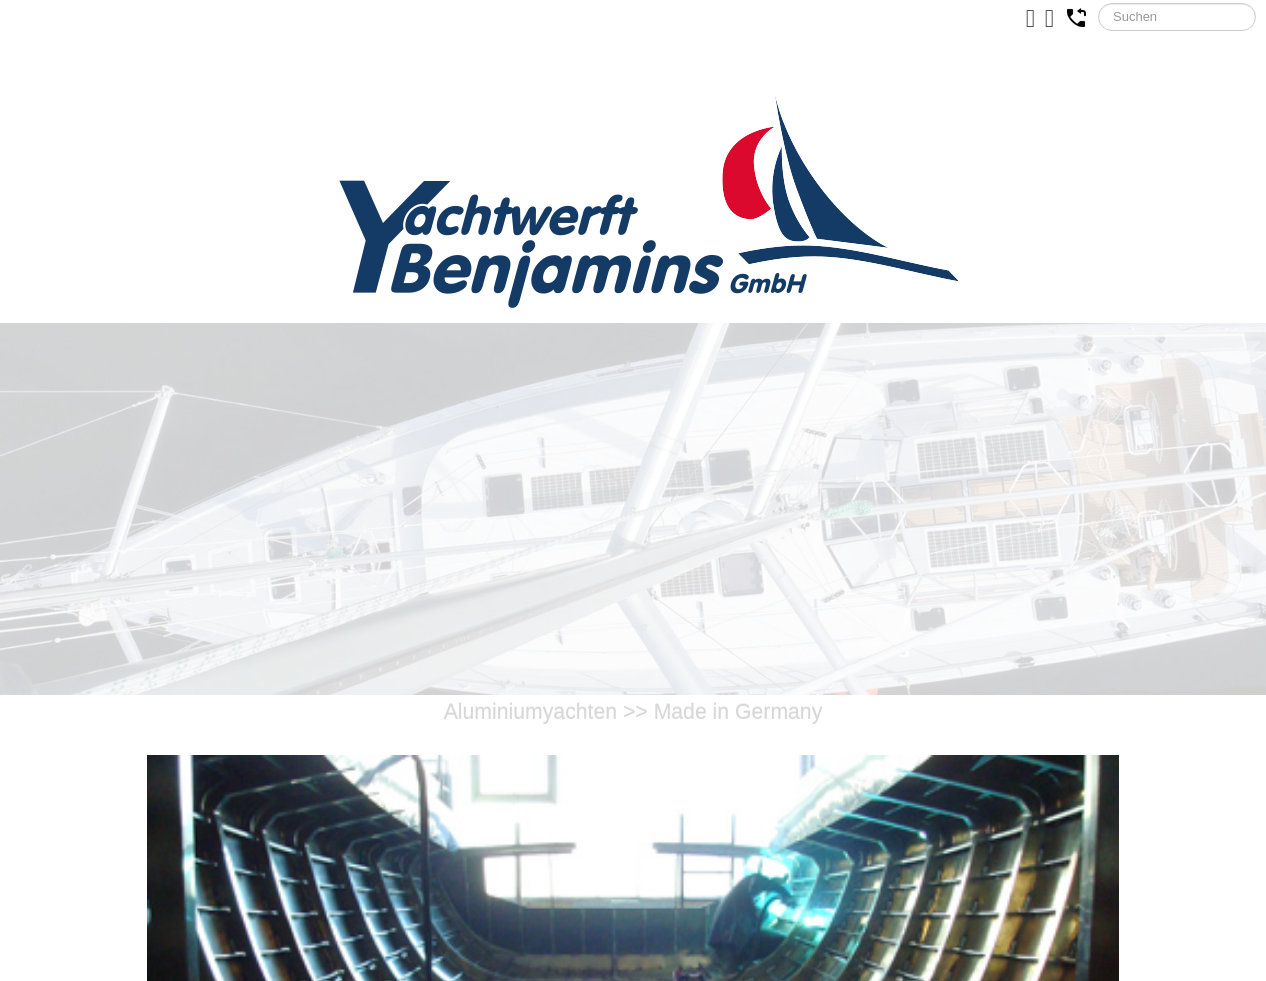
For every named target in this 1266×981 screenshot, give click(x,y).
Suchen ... (1098, 3)
